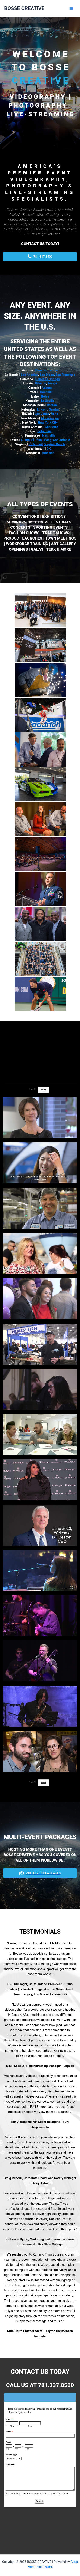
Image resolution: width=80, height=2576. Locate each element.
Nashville (48, 435)
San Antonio (61, 440)
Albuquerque (50, 418)
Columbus (44, 431)
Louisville (47, 401)
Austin (25, 440)
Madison (48, 453)
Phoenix (41, 370)
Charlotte (51, 427)
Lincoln (42, 409)
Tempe (53, 370)
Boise (45, 396)
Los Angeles (29, 375)
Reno (54, 414)
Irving (46, 440)
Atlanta (47, 388)
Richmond (36, 444)
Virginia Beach (54, 444)
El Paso (36, 440)
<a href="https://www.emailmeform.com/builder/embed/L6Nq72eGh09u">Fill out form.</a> (40, 2467)
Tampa (52, 383)
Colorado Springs (47, 379)
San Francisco (65, 375)
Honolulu (46, 392)
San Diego (47, 375)
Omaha (54, 409)
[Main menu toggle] (71, 8)
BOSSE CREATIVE (24, 8)
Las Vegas (42, 414)
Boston (52, 405)
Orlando (40, 383)
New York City (48, 422)
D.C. (49, 449)
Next (43, 1089)
